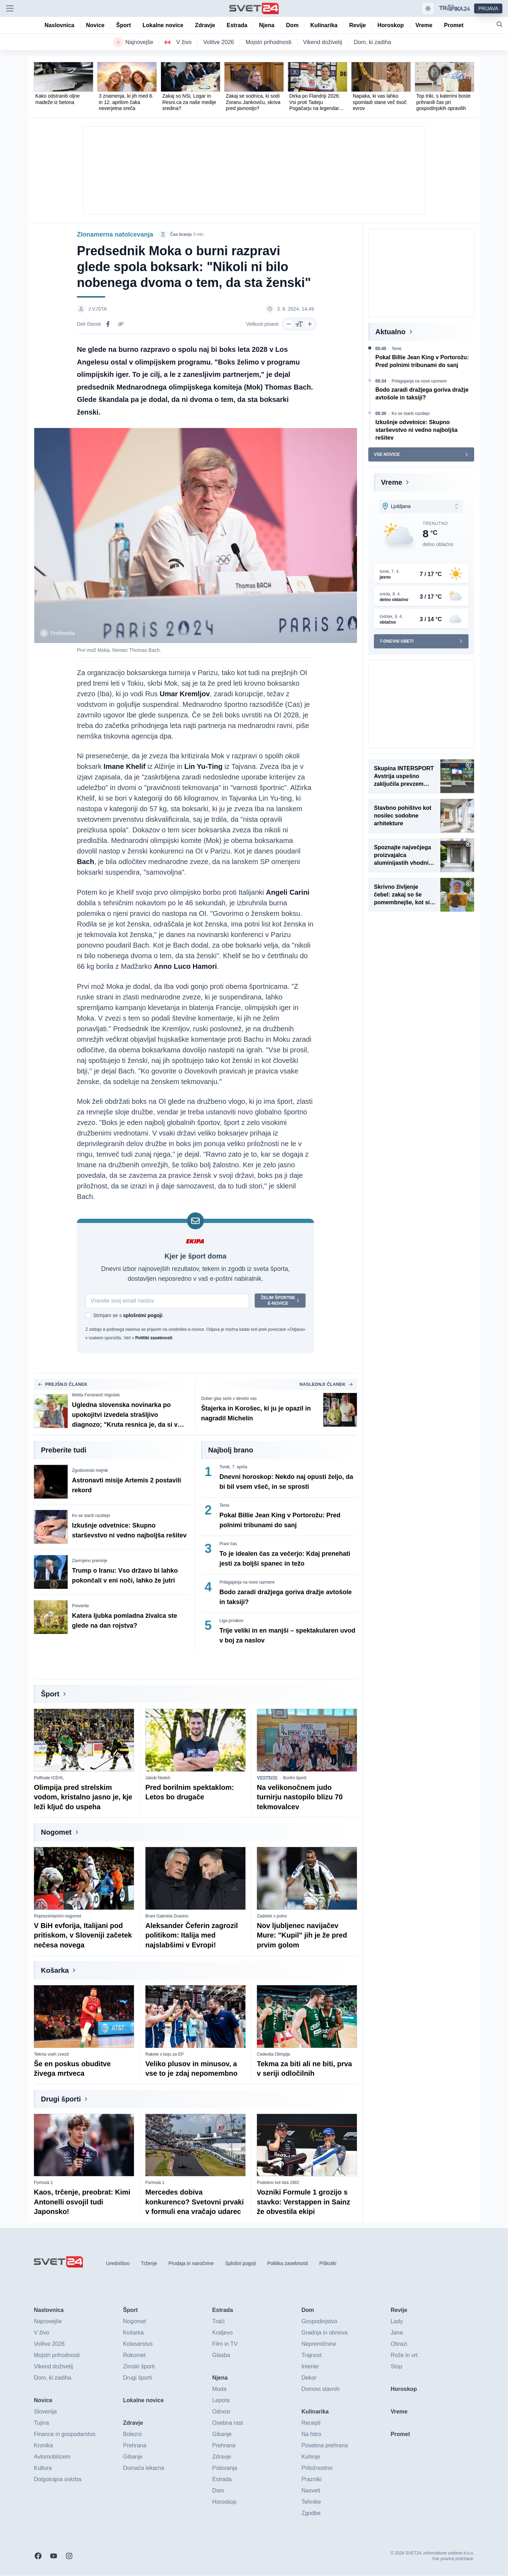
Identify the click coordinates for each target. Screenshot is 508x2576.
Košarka (55, 1970)
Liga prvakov (231, 1621)
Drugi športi (61, 2099)
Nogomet (56, 1832)
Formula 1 (43, 2182)
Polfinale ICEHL (49, 1778)
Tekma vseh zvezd (51, 2054)
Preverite (80, 1606)
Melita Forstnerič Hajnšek (96, 1395)
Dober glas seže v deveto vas (228, 1398)
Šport (50, 1694)
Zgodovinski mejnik (90, 1470)
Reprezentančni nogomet (57, 1916)
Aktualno (390, 331)
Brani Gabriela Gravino (166, 1916)
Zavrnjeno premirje (89, 1561)
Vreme (391, 482)
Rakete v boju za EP (164, 2054)
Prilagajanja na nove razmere (246, 1582)
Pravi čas (228, 1544)
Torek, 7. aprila (233, 1467)
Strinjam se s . (128, 1315)
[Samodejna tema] (428, 8)
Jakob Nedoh (157, 1778)
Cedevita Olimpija (273, 2054)
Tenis (224, 1505)
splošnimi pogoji (142, 1315)
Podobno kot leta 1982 (278, 2182)
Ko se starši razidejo (91, 1515)
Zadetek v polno (272, 1916)
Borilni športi (294, 1778)
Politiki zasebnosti (153, 1338)
